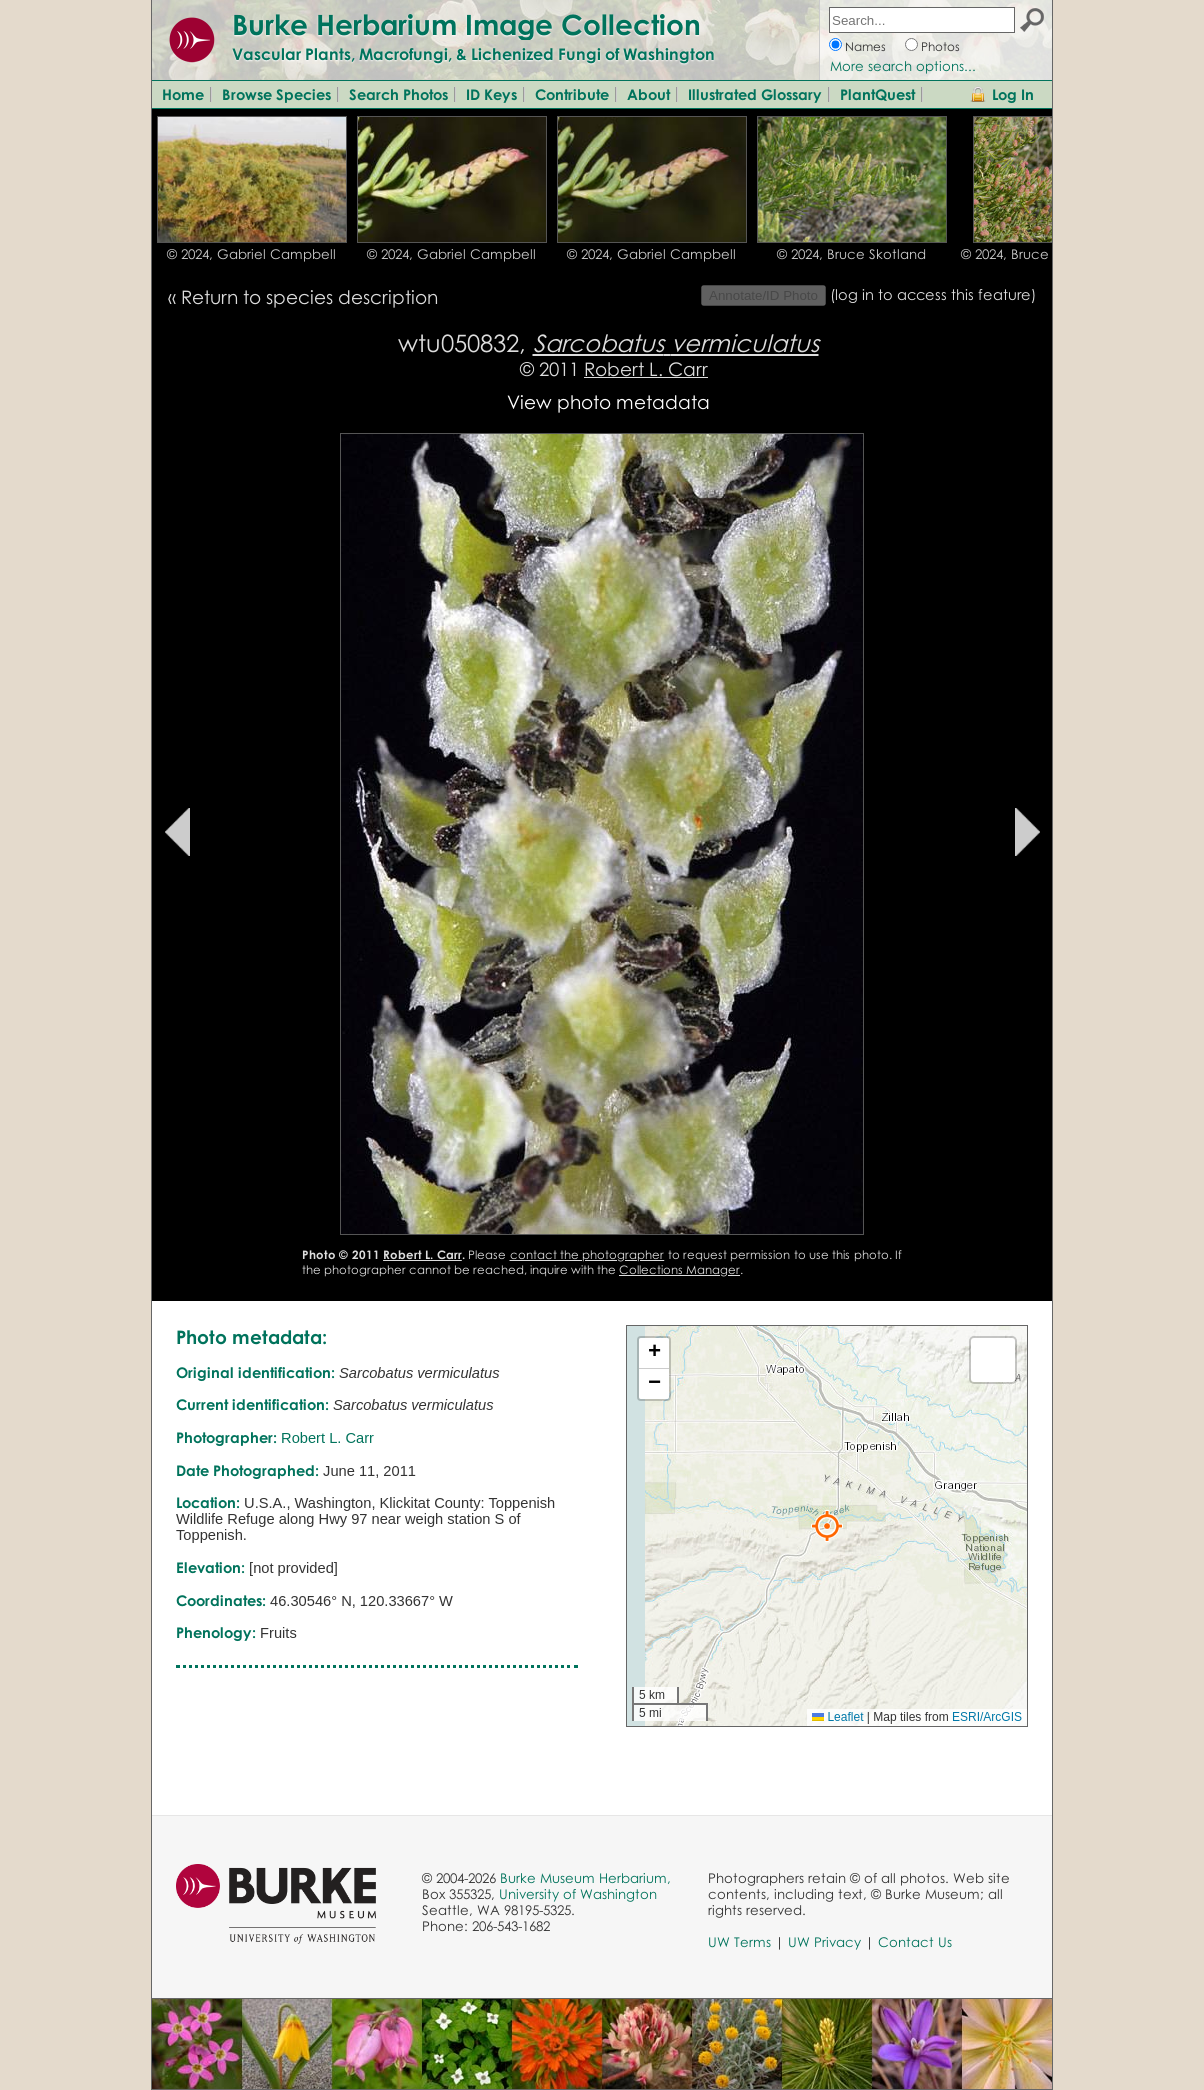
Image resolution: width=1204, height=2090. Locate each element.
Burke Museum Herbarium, (585, 1878)
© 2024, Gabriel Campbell (251, 254)
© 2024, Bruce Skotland (851, 254)
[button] (827, 1526)
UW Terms (739, 1942)
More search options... (903, 66)
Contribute (572, 94)
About (648, 94)
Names (865, 46)
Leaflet (837, 1717)
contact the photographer (587, 1254)
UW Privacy (824, 1942)
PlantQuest (877, 94)
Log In (1013, 94)
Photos (940, 46)
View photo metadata (608, 401)
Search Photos (398, 94)
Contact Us (915, 1942)
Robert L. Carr (646, 368)
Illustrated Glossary (755, 94)
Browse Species (276, 94)
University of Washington (578, 1894)
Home (183, 94)
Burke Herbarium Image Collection (466, 24)
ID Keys (491, 94)
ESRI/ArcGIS (987, 1717)
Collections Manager (679, 1269)
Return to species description (309, 296)
